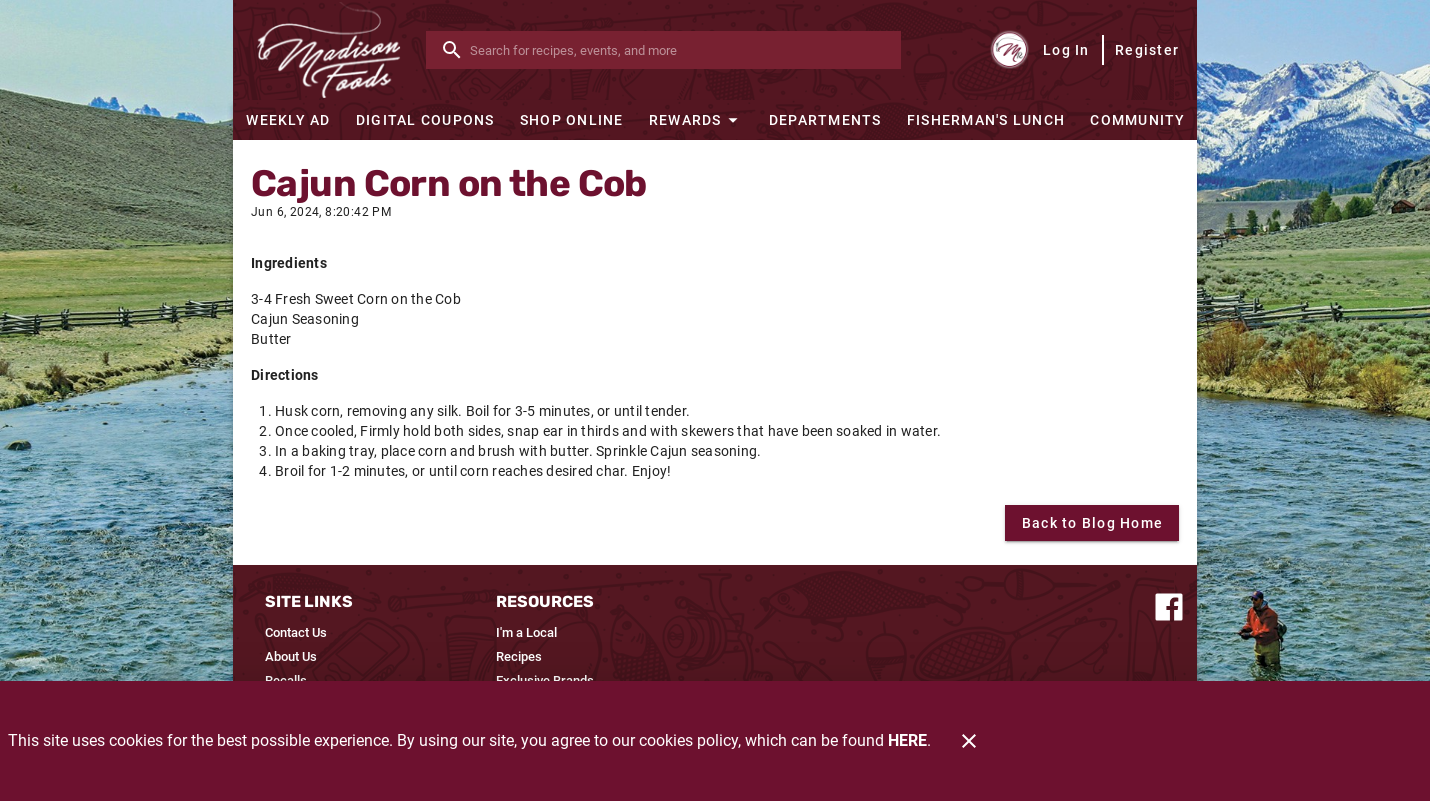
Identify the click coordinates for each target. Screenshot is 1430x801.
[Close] (969, 741)
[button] (696, 120)
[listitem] (296, 633)
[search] (677, 50)
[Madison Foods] (329, 50)
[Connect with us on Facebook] (1169, 605)
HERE (907, 740)
